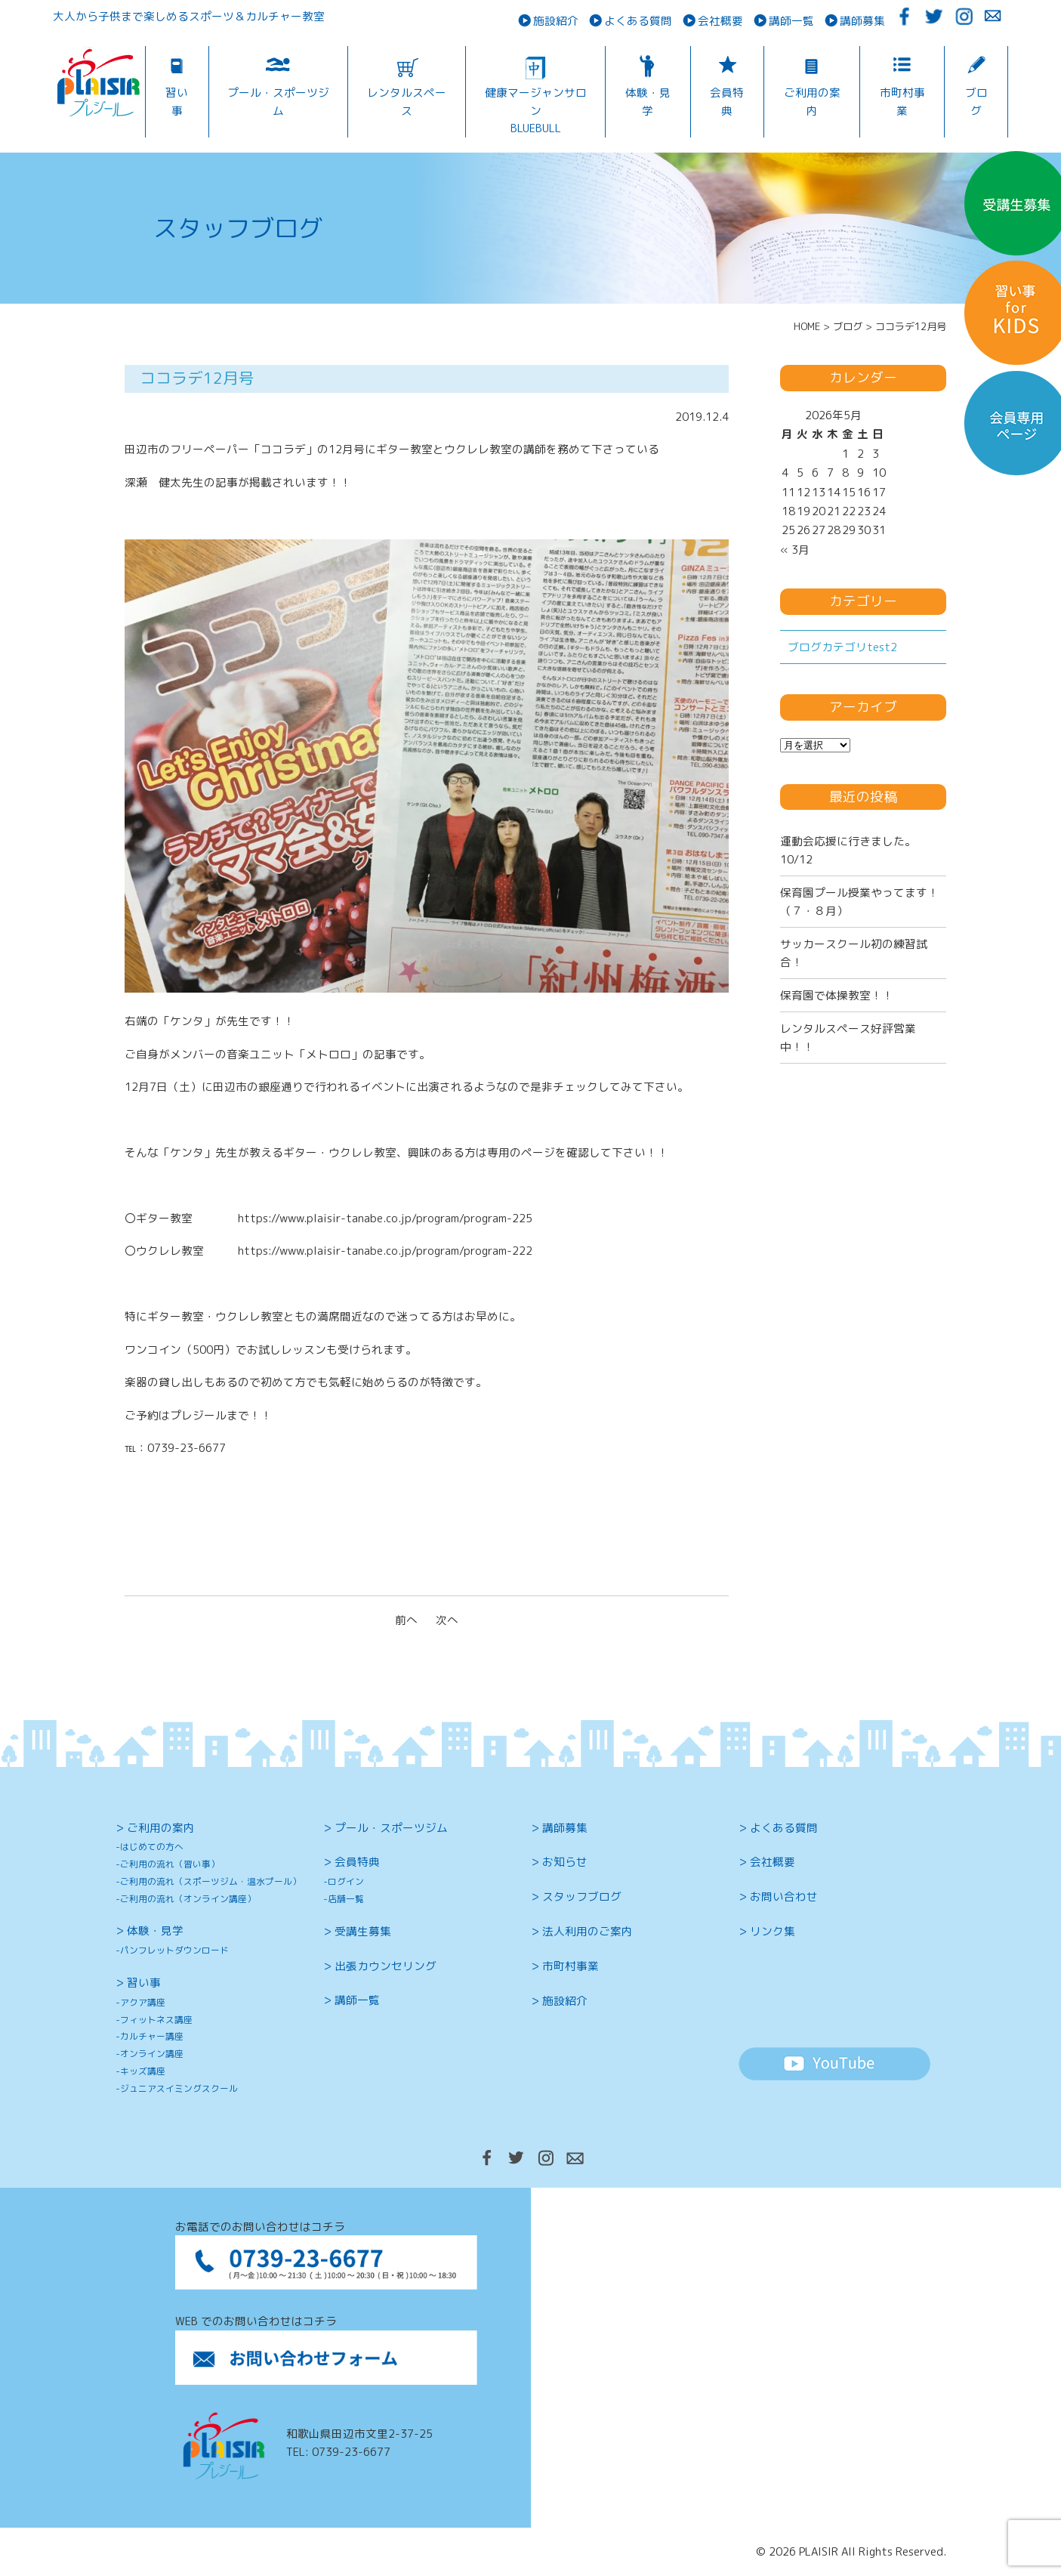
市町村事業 (902, 101)
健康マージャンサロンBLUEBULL (536, 110)
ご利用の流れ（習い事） (170, 1864)
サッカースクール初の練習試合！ (853, 952)
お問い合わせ (784, 1896)
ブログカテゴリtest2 (842, 647)
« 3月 (795, 550)
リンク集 (772, 1931)
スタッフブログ (581, 1896)
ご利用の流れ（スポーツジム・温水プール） (210, 1881)
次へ (447, 1620)
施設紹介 (555, 21)
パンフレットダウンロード (174, 1950)
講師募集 (862, 21)
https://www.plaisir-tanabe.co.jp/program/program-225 (385, 1218)
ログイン (346, 1881)
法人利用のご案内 (587, 1931)
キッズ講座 (142, 2071)
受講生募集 (363, 1931)
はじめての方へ (152, 1846)
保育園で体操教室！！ (836, 995)
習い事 (176, 101)
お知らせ (565, 1862)
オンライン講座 (152, 2053)
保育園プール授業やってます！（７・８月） (859, 901)
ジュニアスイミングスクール (179, 2088)
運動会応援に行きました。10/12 (848, 849)
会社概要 (720, 21)
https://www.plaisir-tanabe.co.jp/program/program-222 (385, 1251)
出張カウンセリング (385, 1966)
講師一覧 (791, 21)
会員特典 (727, 101)
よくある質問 (638, 21)
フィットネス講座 (156, 2019)
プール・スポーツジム (278, 101)
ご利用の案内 (812, 101)
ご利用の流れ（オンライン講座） (188, 1898)
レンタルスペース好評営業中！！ (848, 1037)
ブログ (976, 101)
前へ (406, 1620)
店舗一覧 (346, 1898)
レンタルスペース (406, 101)
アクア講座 (142, 2002)
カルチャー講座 (152, 2036)
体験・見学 (648, 101)
